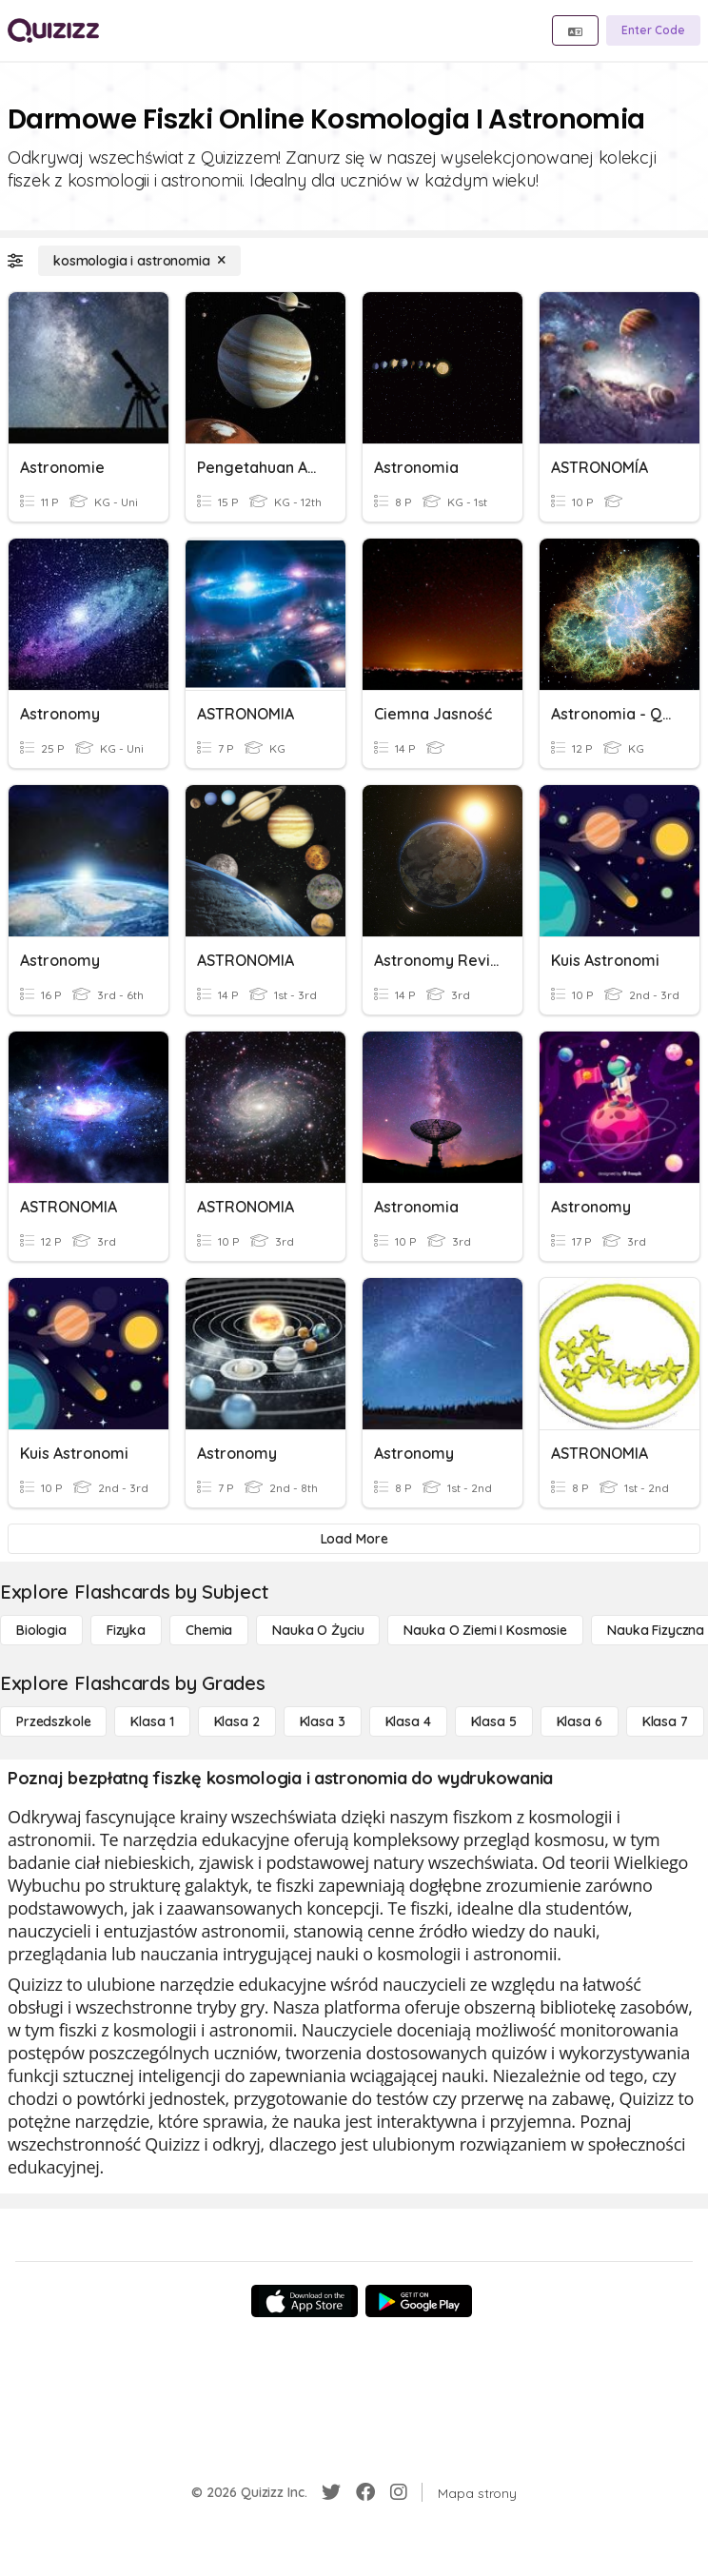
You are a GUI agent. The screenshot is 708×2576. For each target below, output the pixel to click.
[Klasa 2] (237, 1721)
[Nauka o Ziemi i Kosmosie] (485, 1630)
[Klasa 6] (580, 1721)
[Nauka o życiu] (318, 1630)
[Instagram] (398, 2492)
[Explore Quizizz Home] (53, 30)
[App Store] (304, 2301)
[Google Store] (418, 2301)
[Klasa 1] (151, 1721)
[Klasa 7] (665, 1721)
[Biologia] (41, 1630)
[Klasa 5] (494, 1721)
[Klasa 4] (408, 1721)
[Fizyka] (126, 1630)
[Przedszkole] (53, 1721)
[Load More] (354, 1539)
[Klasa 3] (323, 1721)
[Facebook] (365, 2492)
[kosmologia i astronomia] (139, 261)
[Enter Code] (653, 30)
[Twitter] (331, 2492)
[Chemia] (208, 1630)
